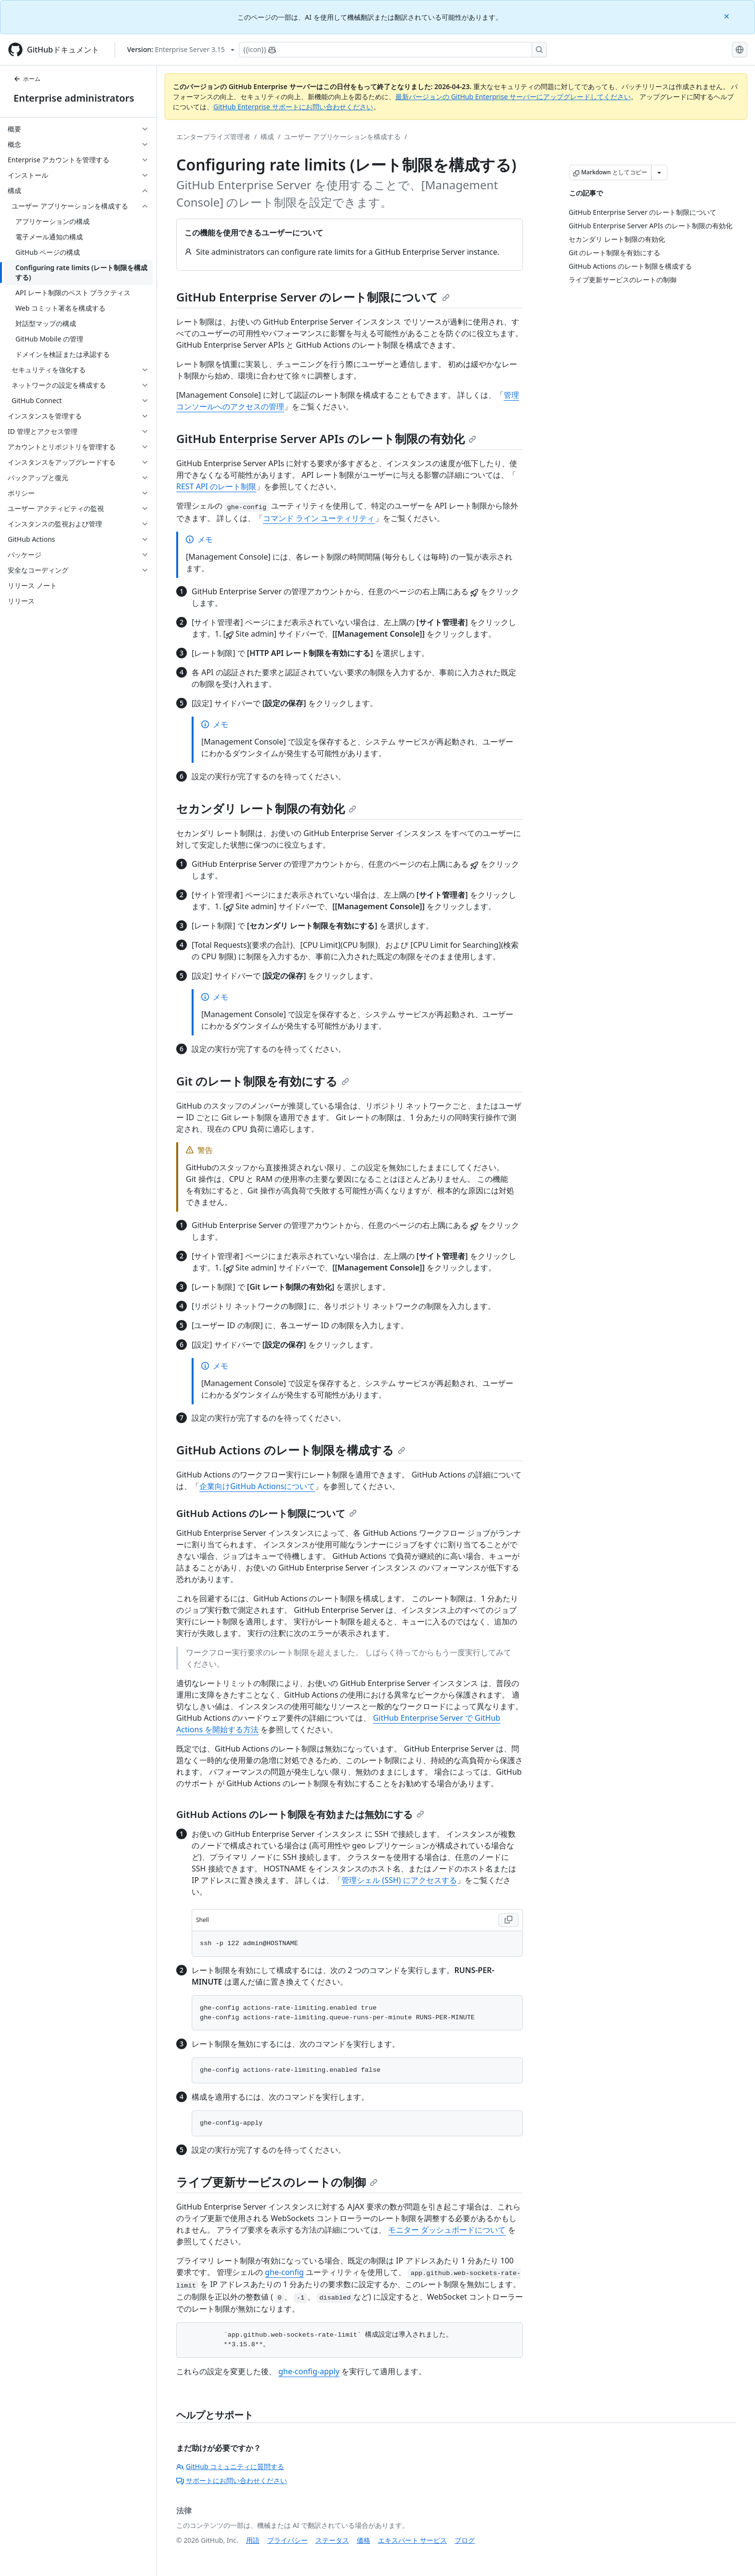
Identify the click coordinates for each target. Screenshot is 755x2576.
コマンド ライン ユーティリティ (319, 518)
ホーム (26, 79)
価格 (363, 2540)
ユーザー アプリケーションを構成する (342, 136)
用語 (253, 2540)
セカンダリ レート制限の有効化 (266, 808)
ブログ (465, 2540)
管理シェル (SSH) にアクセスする (398, 1880)
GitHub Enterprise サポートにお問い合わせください (293, 106)
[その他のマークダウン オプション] (659, 172)
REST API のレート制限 (216, 486)
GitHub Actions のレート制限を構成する (290, 1450)
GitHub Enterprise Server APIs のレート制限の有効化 (326, 438)
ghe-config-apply (308, 2371)
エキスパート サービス (412, 2540)
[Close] (727, 15)
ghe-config (284, 2272)
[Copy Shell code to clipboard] (508, 1920)
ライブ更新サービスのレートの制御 (277, 2182)
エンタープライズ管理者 (213, 136)
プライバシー (287, 2540)
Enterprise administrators (73, 98)
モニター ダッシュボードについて (447, 2229)
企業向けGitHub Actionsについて (257, 1486)
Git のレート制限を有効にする (262, 1081)
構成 (267, 136)
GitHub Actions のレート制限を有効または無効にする (300, 1814)
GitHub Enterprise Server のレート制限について (313, 297)
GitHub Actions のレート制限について (266, 1513)
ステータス (332, 2540)
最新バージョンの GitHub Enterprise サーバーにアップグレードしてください (513, 96)
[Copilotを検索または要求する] (393, 49)
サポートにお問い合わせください (231, 2480)
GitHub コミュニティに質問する (230, 2466)
